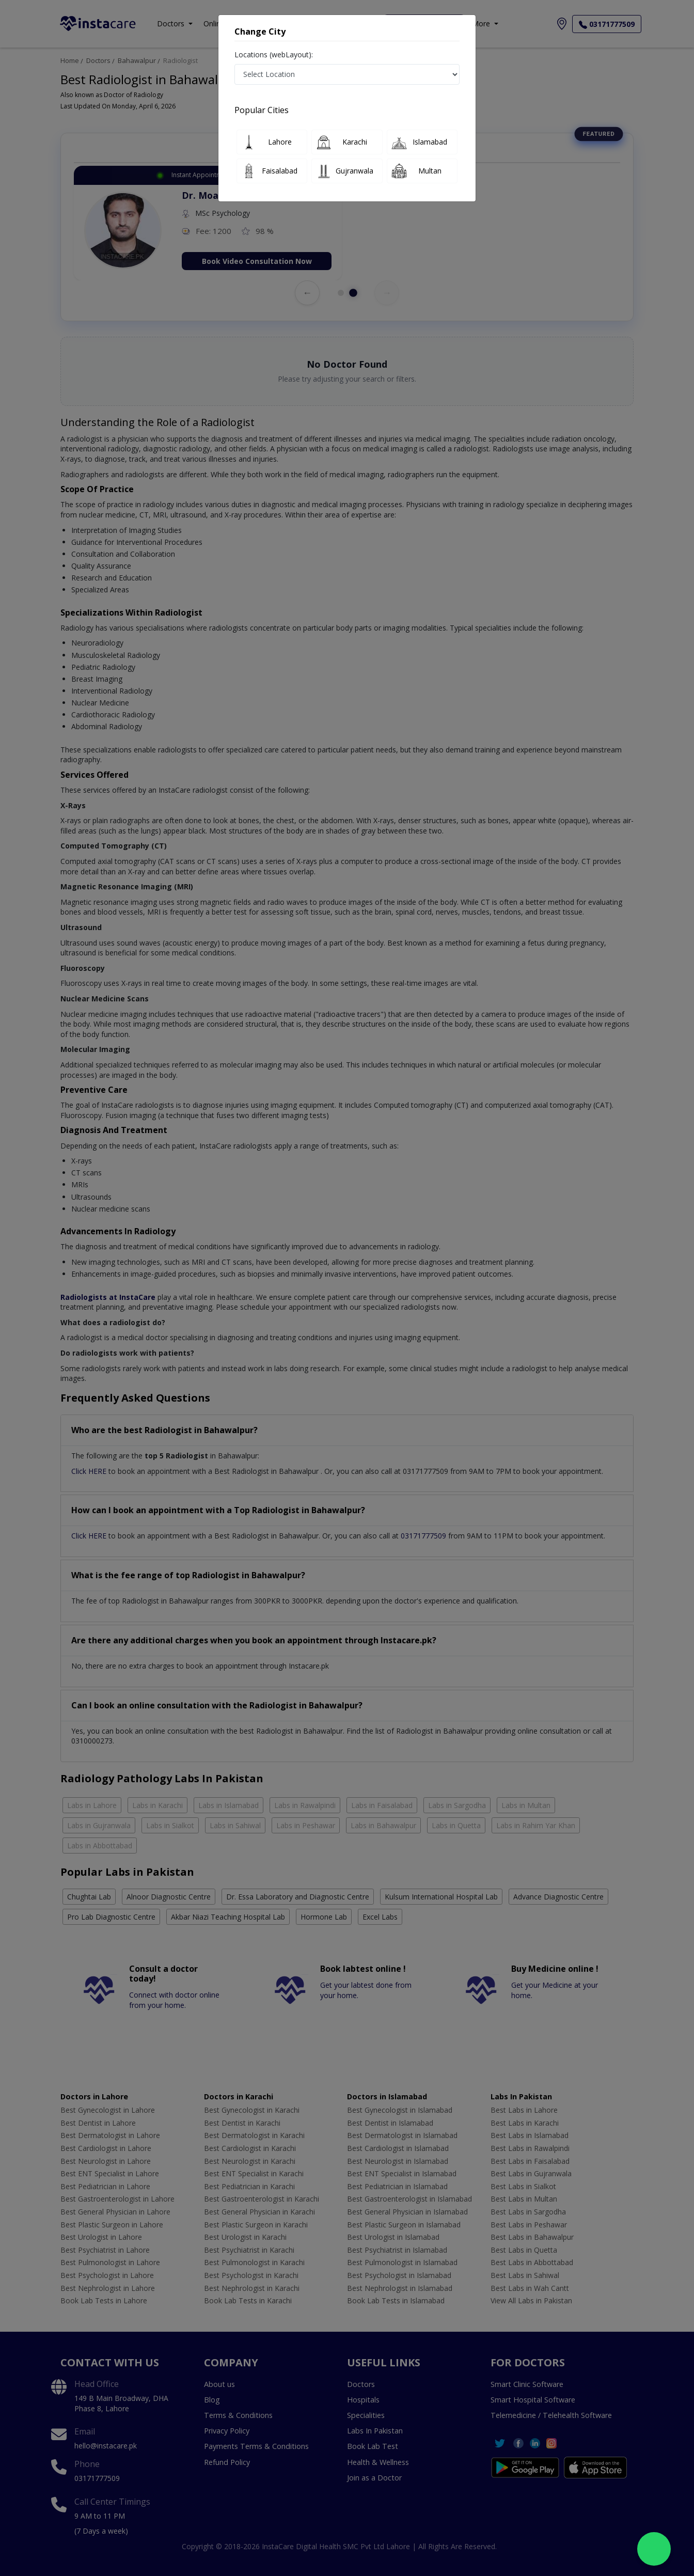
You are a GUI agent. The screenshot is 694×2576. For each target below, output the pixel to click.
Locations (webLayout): (273, 54)
